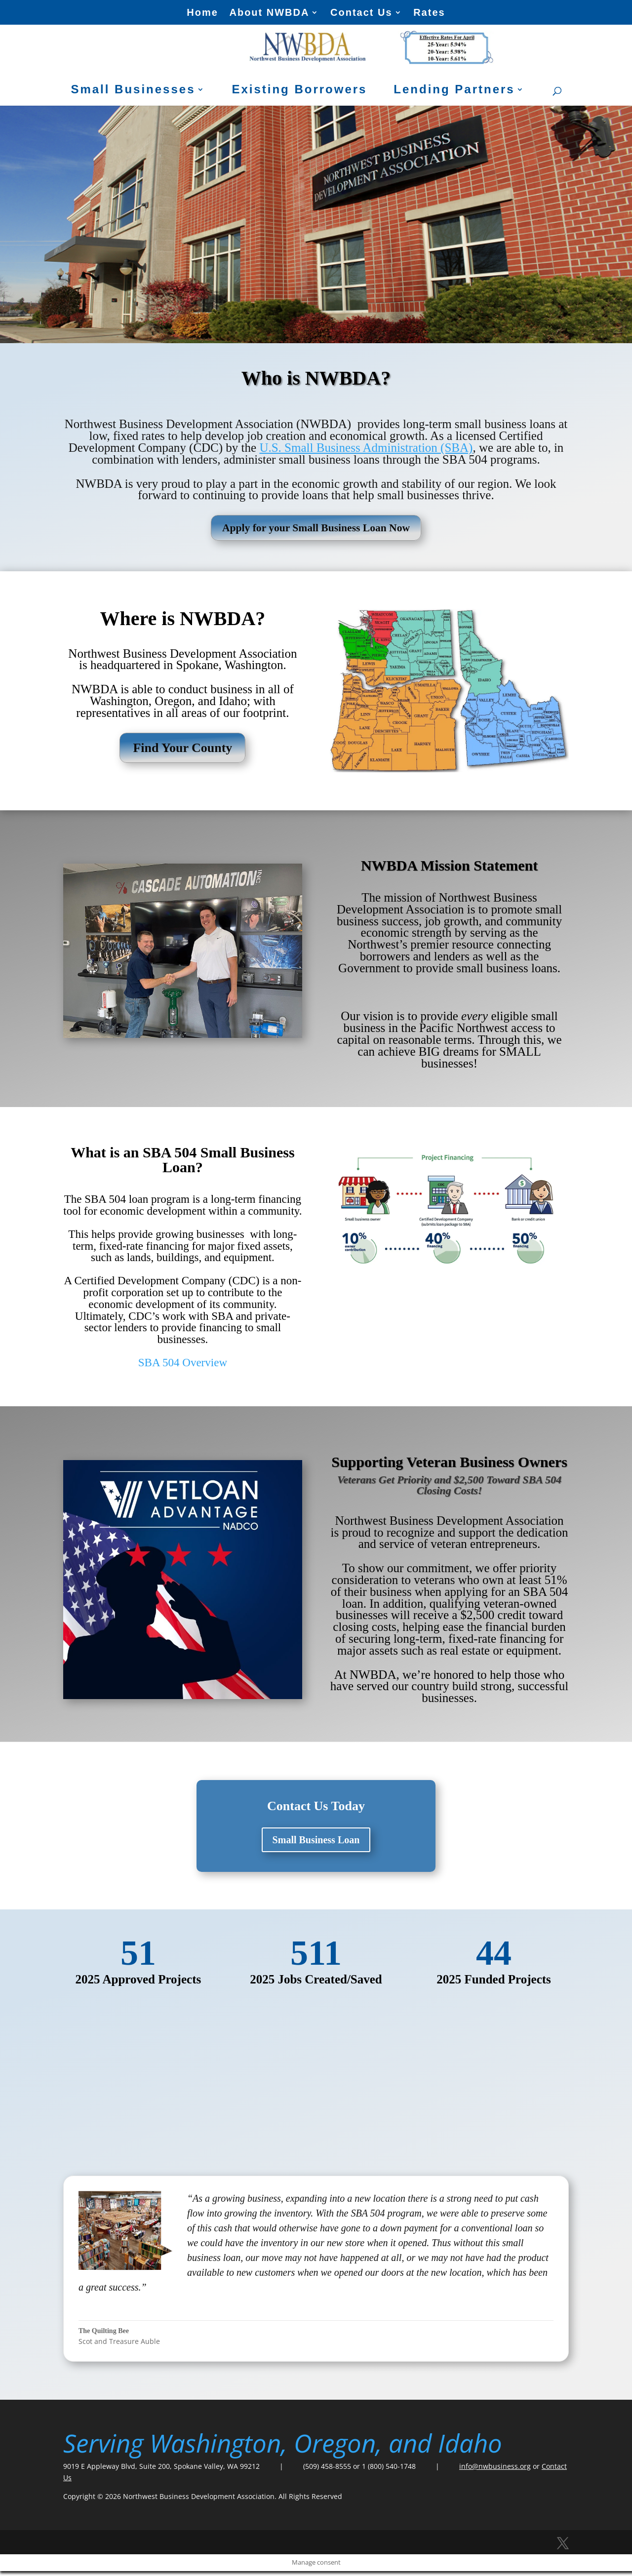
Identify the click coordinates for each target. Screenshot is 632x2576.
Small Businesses (133, 91)
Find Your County (182, 753)
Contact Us (361, 12)
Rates (429, 12)
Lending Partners (454, 91)
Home (202, 12)
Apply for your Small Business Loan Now (316, 530)
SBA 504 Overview (182, 1367)
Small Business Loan (316, 1844)
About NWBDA (269, 12)
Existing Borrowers (299, 91)
